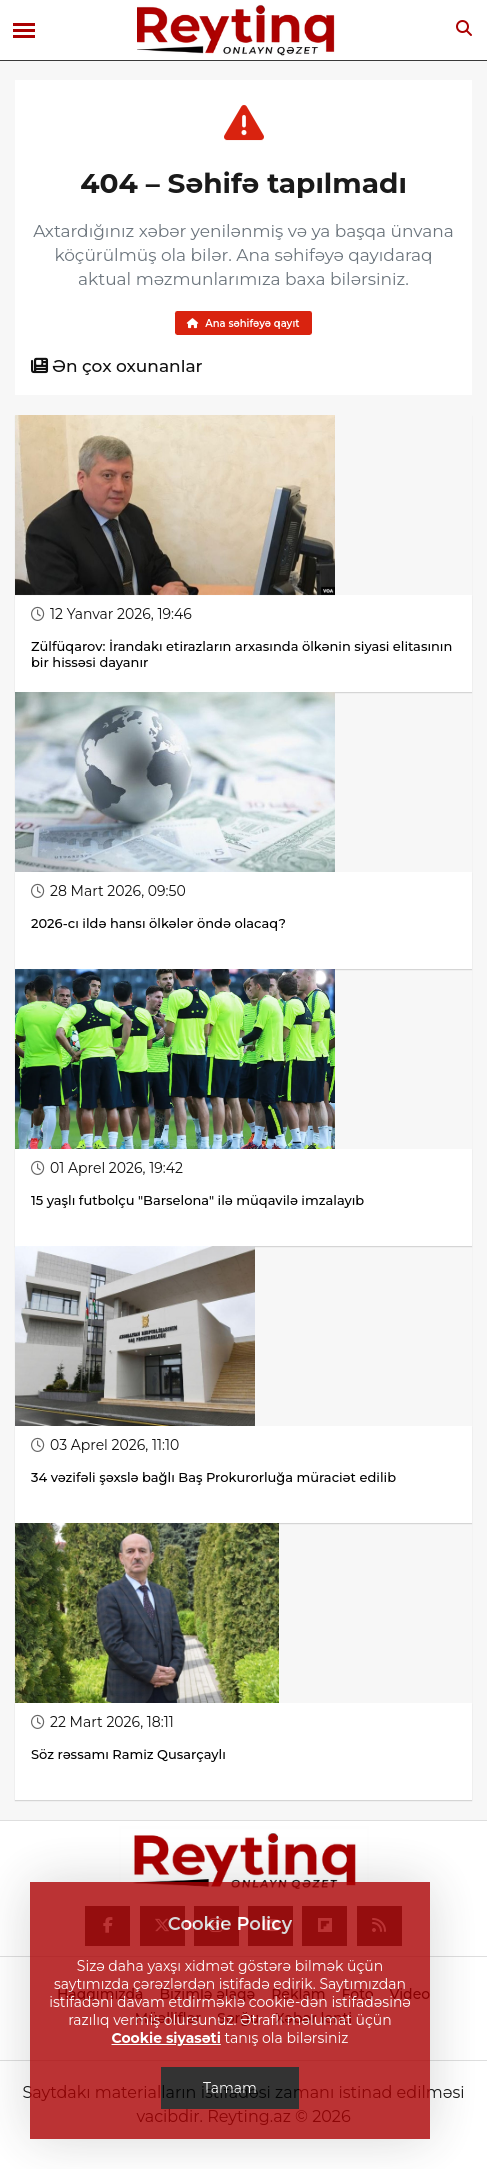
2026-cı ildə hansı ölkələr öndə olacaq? (158, 923)
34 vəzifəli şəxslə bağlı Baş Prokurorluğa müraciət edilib (213, 1477)
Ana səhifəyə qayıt (243, 323)
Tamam (230, 2088)
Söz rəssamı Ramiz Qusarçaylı (130, 1754)
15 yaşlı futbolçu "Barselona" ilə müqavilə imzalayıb (197, 1200)
